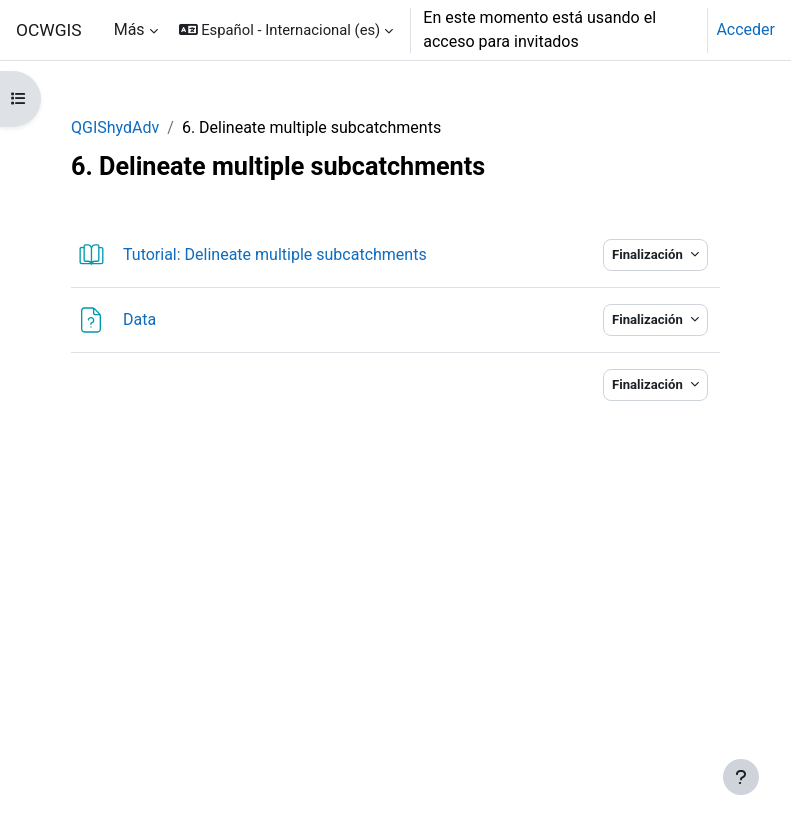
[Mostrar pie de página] (741, 777)
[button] (286, 30)
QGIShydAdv (115, 127)
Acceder (745, 29)
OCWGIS (49, 30)
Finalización (649, 254)
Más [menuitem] (129, 29)
